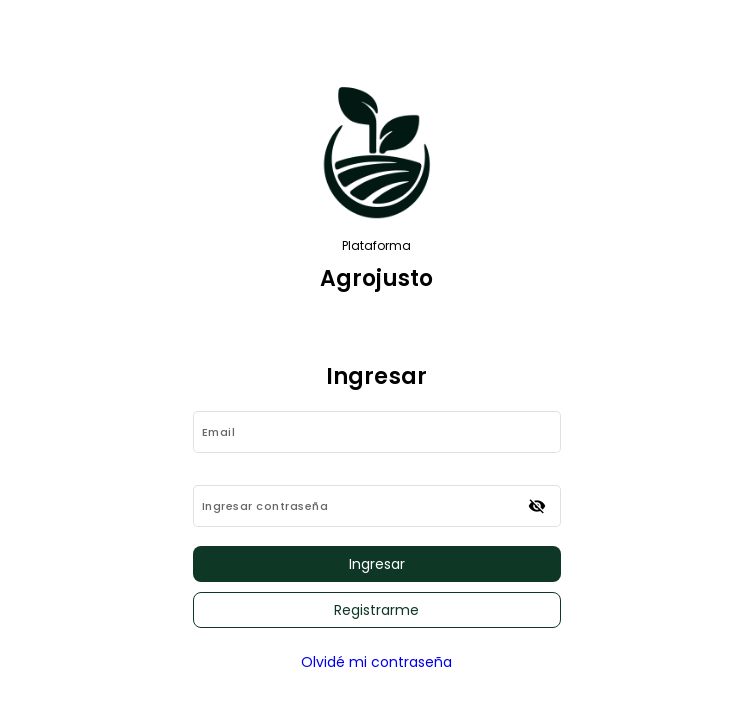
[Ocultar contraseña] (537, 506)
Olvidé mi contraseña (376, 662)
